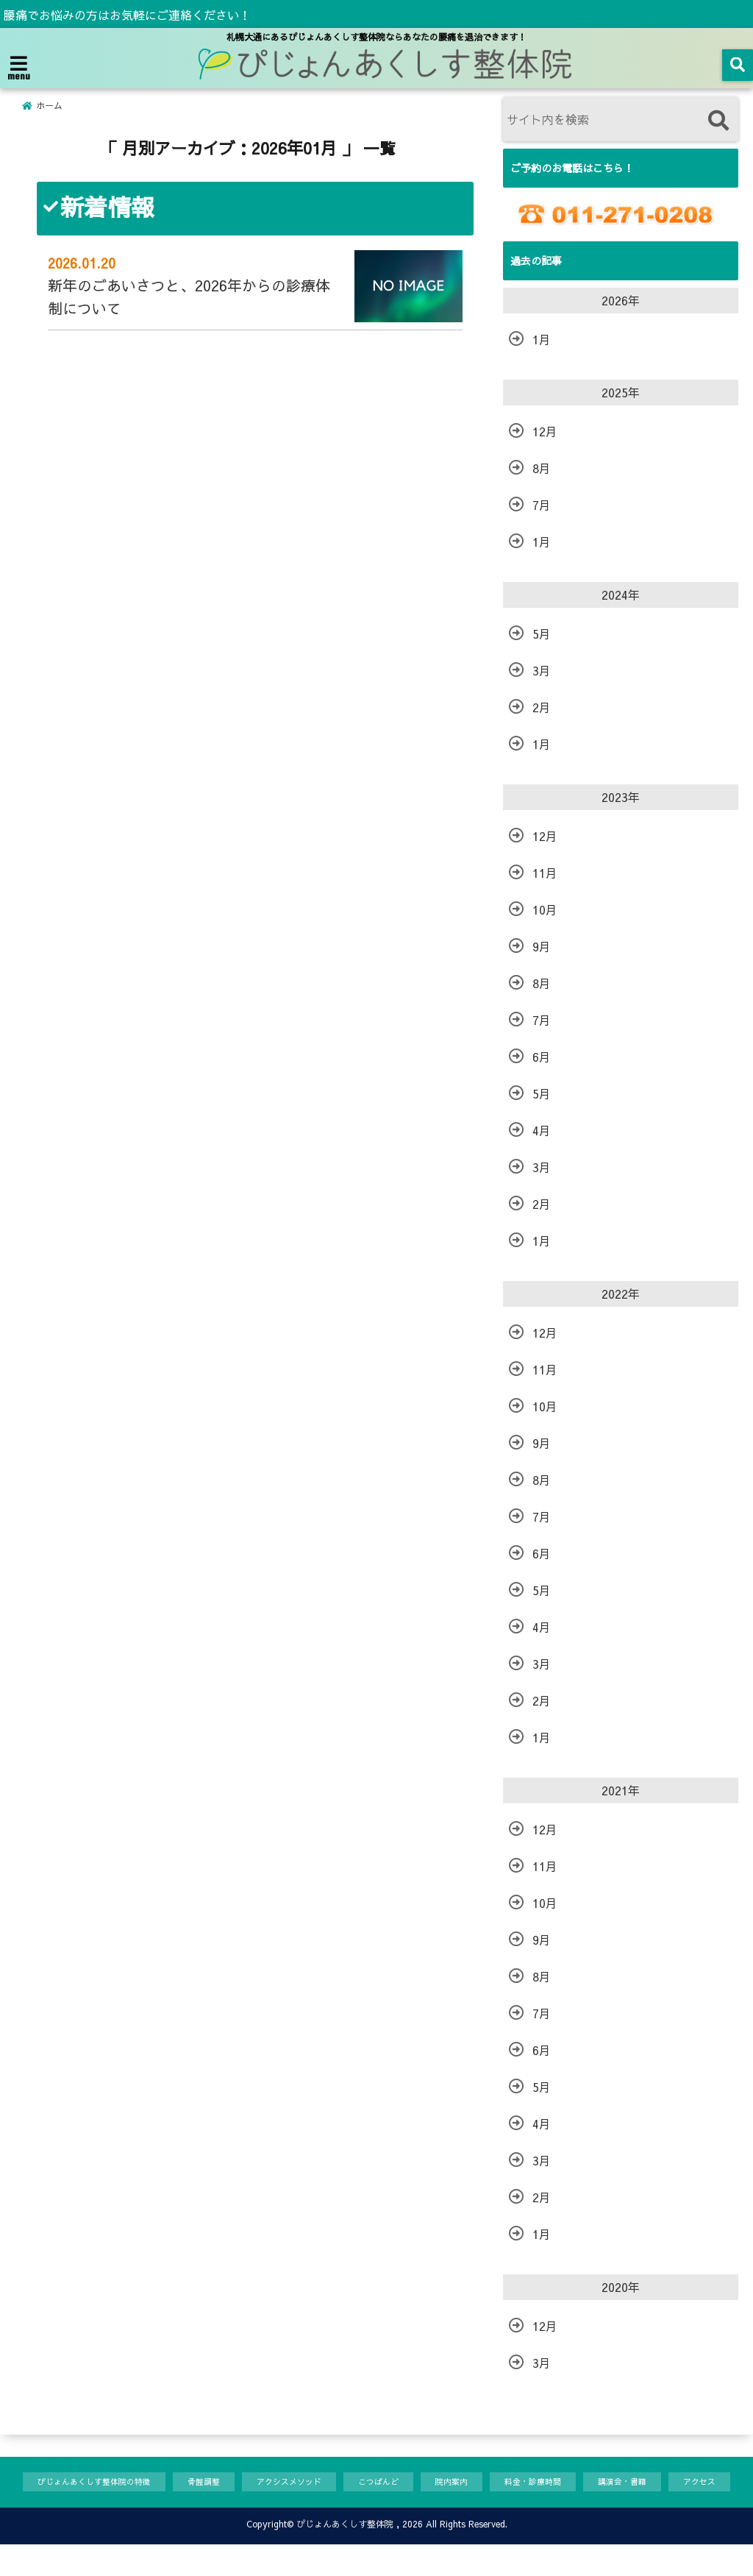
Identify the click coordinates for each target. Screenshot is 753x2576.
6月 (541, 1057)
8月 (541, 468)
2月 (541, 707)
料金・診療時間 (581, 2482)
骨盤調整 (219, 2482)
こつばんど (412, 2482)
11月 (544, 873)
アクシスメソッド (313, 2482)
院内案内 (492, 2482)
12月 (544, 431)
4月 (541, 1130)
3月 (541, 670)
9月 (541, 946)
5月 (541, 633)
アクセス (48, 2512)
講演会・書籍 (680, 2482)
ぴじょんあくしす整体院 (344, 2555)
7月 (541, 505)
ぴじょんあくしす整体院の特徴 (96, 2482)
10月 (544, 909)
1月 (541, 339)
